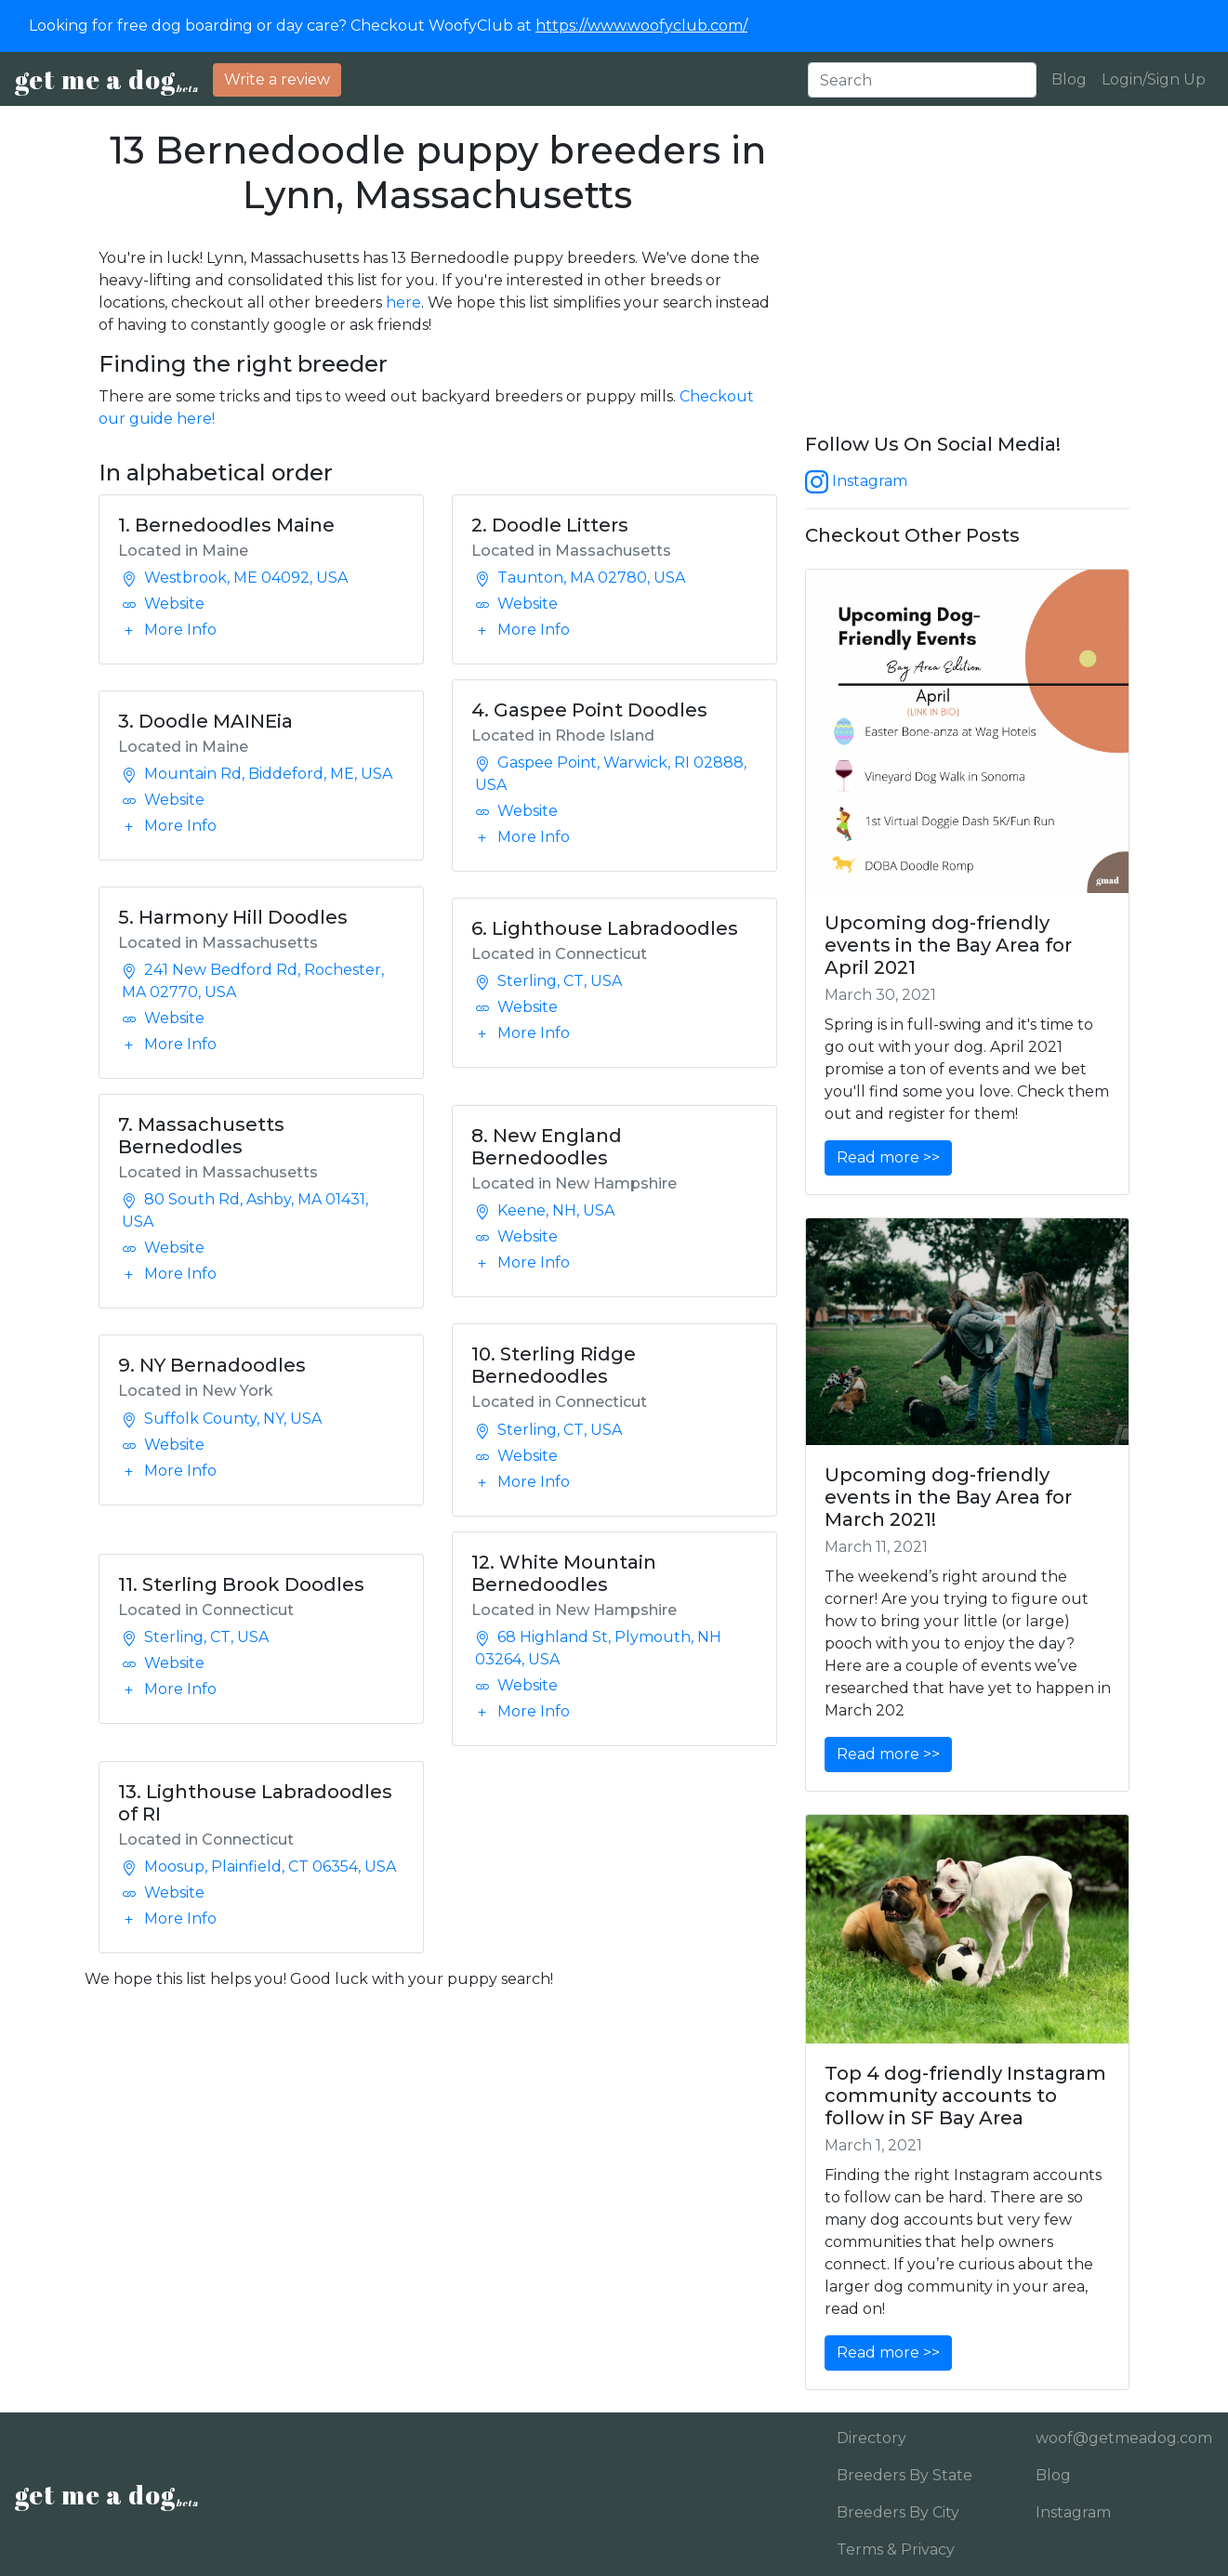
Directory (871, 2438)
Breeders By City (898, 2512)
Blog (1069, 79)
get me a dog (106, 79)
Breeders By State (904, 2475)
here (403, 302)
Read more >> (888, 1157)
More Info (169, 629)
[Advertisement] (967, 281)
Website (163, 603)
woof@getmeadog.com (1117, 2438)
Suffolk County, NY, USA (222, 1418)
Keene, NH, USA (544, 1210)
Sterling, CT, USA (548, 981)
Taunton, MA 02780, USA (580, 577)
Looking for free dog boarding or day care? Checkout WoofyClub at (388, 25)
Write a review (277, 79)
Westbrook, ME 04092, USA (235, 577)
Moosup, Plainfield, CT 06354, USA (259, 1866)
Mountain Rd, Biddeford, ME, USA (257, 773)
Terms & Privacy (896, 2549)
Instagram (856, 481)
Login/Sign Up (1154, 79)
